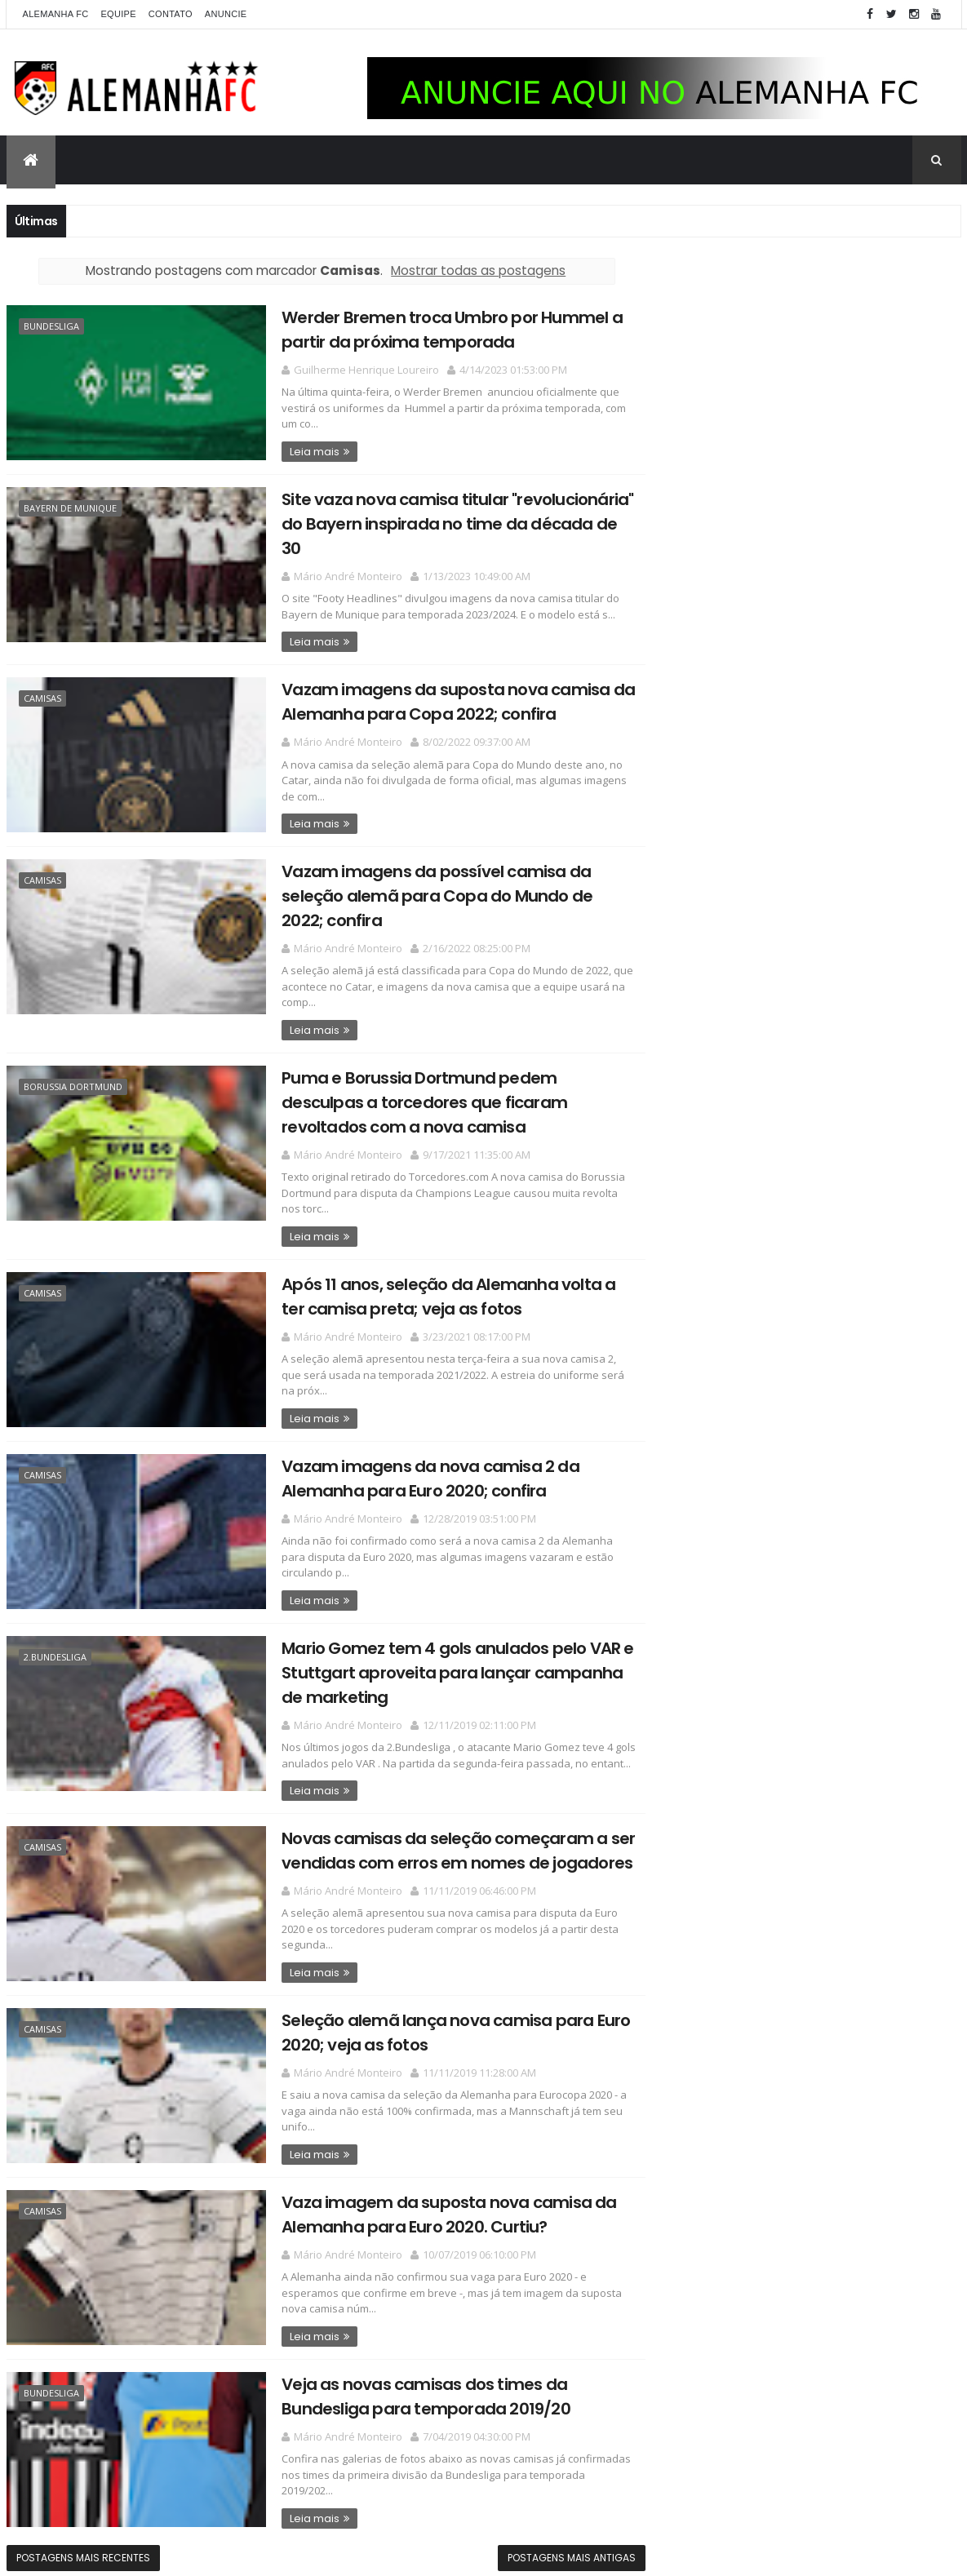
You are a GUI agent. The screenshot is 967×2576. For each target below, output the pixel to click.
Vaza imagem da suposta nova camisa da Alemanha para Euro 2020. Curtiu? (435, 2200)
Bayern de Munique (70, 506)
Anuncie (226, 14)
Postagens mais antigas (559, 2541)
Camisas (42, 695)
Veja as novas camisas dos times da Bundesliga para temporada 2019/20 (412, 2381)
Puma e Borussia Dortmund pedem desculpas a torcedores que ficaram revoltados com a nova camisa (410, 1096)
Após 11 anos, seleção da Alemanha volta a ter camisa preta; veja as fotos (434, 1289)
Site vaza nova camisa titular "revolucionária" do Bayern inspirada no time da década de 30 (443, 521)
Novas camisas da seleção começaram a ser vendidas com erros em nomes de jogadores (444, 1839)
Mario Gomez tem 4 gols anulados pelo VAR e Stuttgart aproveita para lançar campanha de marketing (443, 1662)
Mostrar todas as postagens (472, 270)
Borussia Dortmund (73, 1081)
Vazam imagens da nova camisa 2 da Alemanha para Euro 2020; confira (417, 1469)
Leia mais (301, 450)
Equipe (117, 14)
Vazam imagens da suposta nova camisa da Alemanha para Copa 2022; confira (444, 699)
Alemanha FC (56, 14)
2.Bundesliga (55, 1647)
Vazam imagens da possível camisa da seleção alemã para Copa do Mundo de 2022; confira (445, 891)
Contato (171, 14)
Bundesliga (51, 326)
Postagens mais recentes (83, 2541)
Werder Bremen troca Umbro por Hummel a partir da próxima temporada (438, 329)
